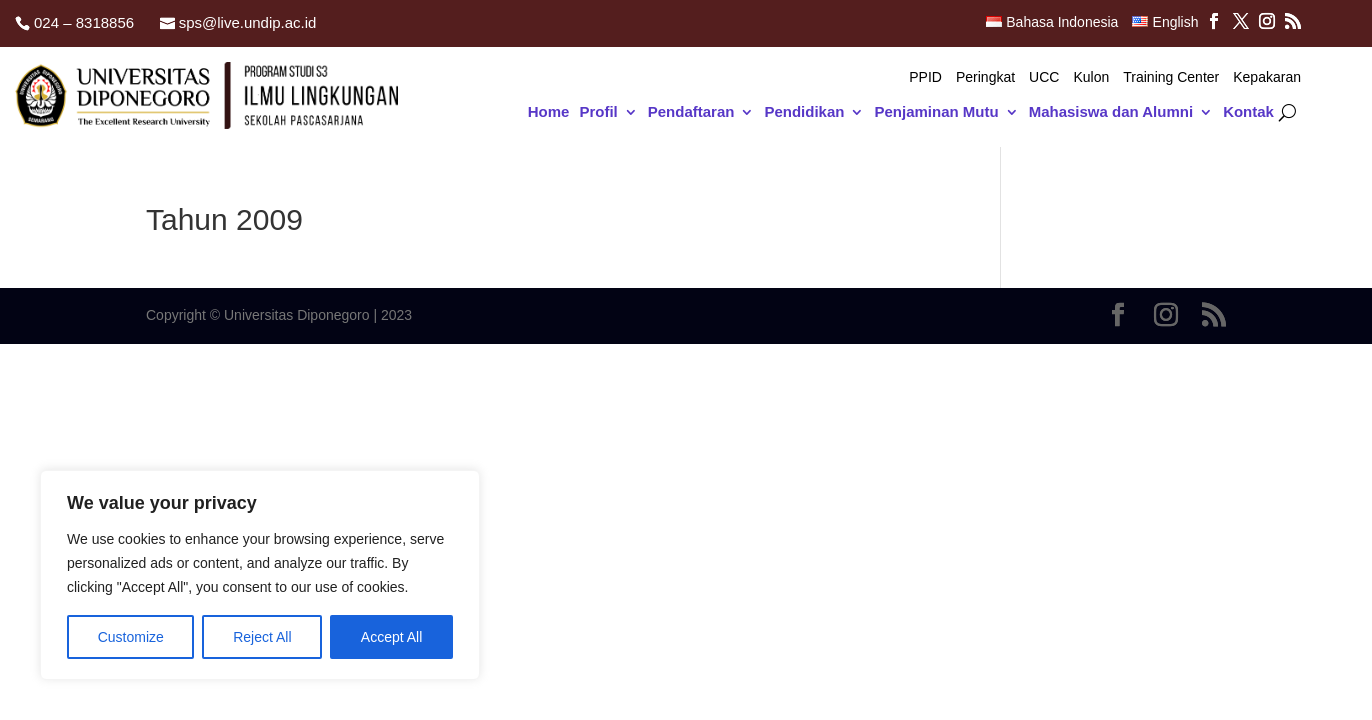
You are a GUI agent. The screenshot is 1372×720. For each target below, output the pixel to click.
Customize (131, 637)
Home (549, 112)
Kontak (1248, 112)
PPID (925, 77)
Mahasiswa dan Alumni (1111, 112)
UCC (1044, 77)
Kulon (1091, 77)
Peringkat (985, 77)
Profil (598, 112)
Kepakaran (1267, 77)
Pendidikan (804, 112)
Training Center (1171, 77)
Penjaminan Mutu (936, 112)
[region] (260, 575)
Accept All (391, 637)
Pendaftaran (691, 112)
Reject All (262, 637)
